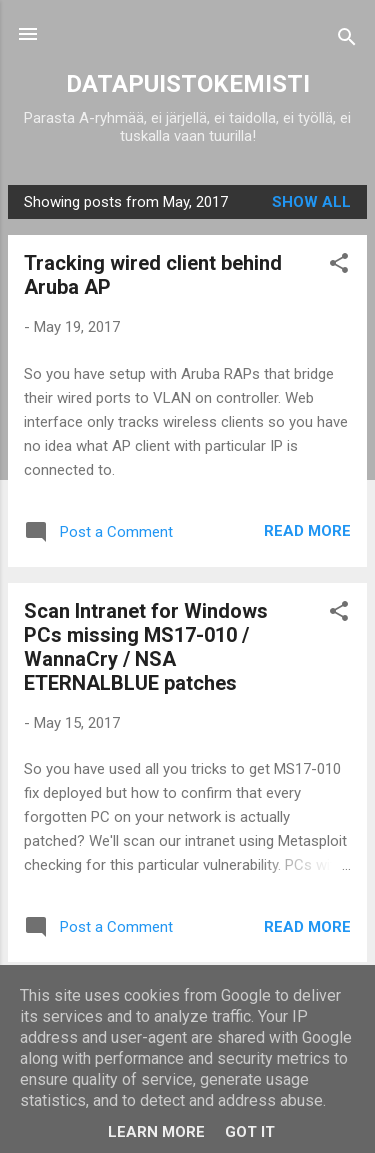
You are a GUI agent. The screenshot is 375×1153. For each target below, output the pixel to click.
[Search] (347, 40)
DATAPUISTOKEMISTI (188, 84)
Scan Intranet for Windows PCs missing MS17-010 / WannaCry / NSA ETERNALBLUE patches (146, 647)
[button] (339, 266)
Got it (250, 1132)
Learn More (156, 1132)
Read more (307, 531)
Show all (311, 202)
